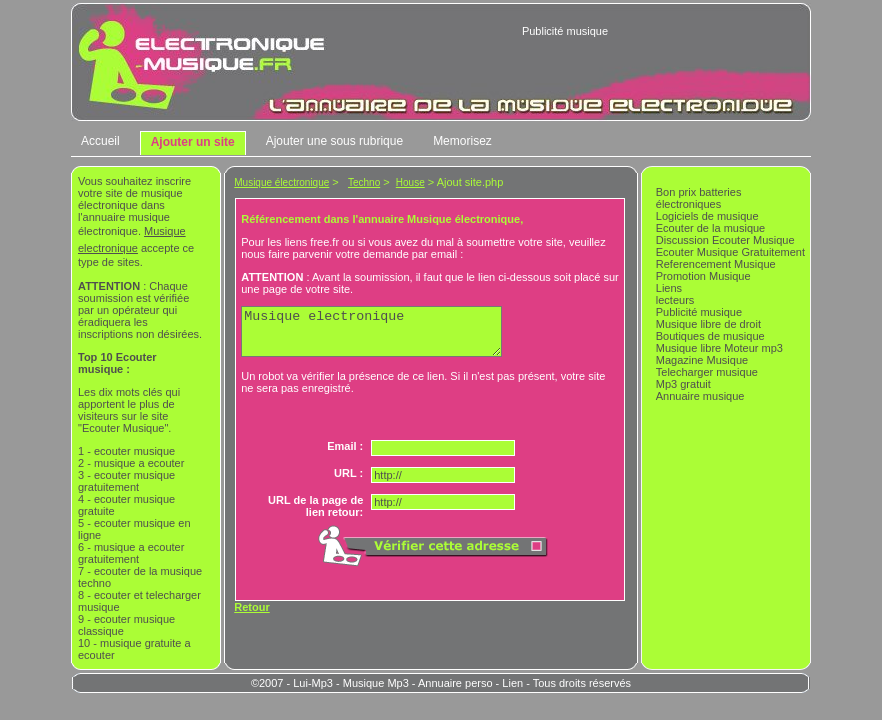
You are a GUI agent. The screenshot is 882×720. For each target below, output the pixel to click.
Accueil (100, 141)
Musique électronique (281, 182)
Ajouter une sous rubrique (334, 141)
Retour (251, 616)
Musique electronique (386, 336)
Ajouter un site (193, 142)
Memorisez (462, 141)
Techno (364, 182)
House (410, 182)
